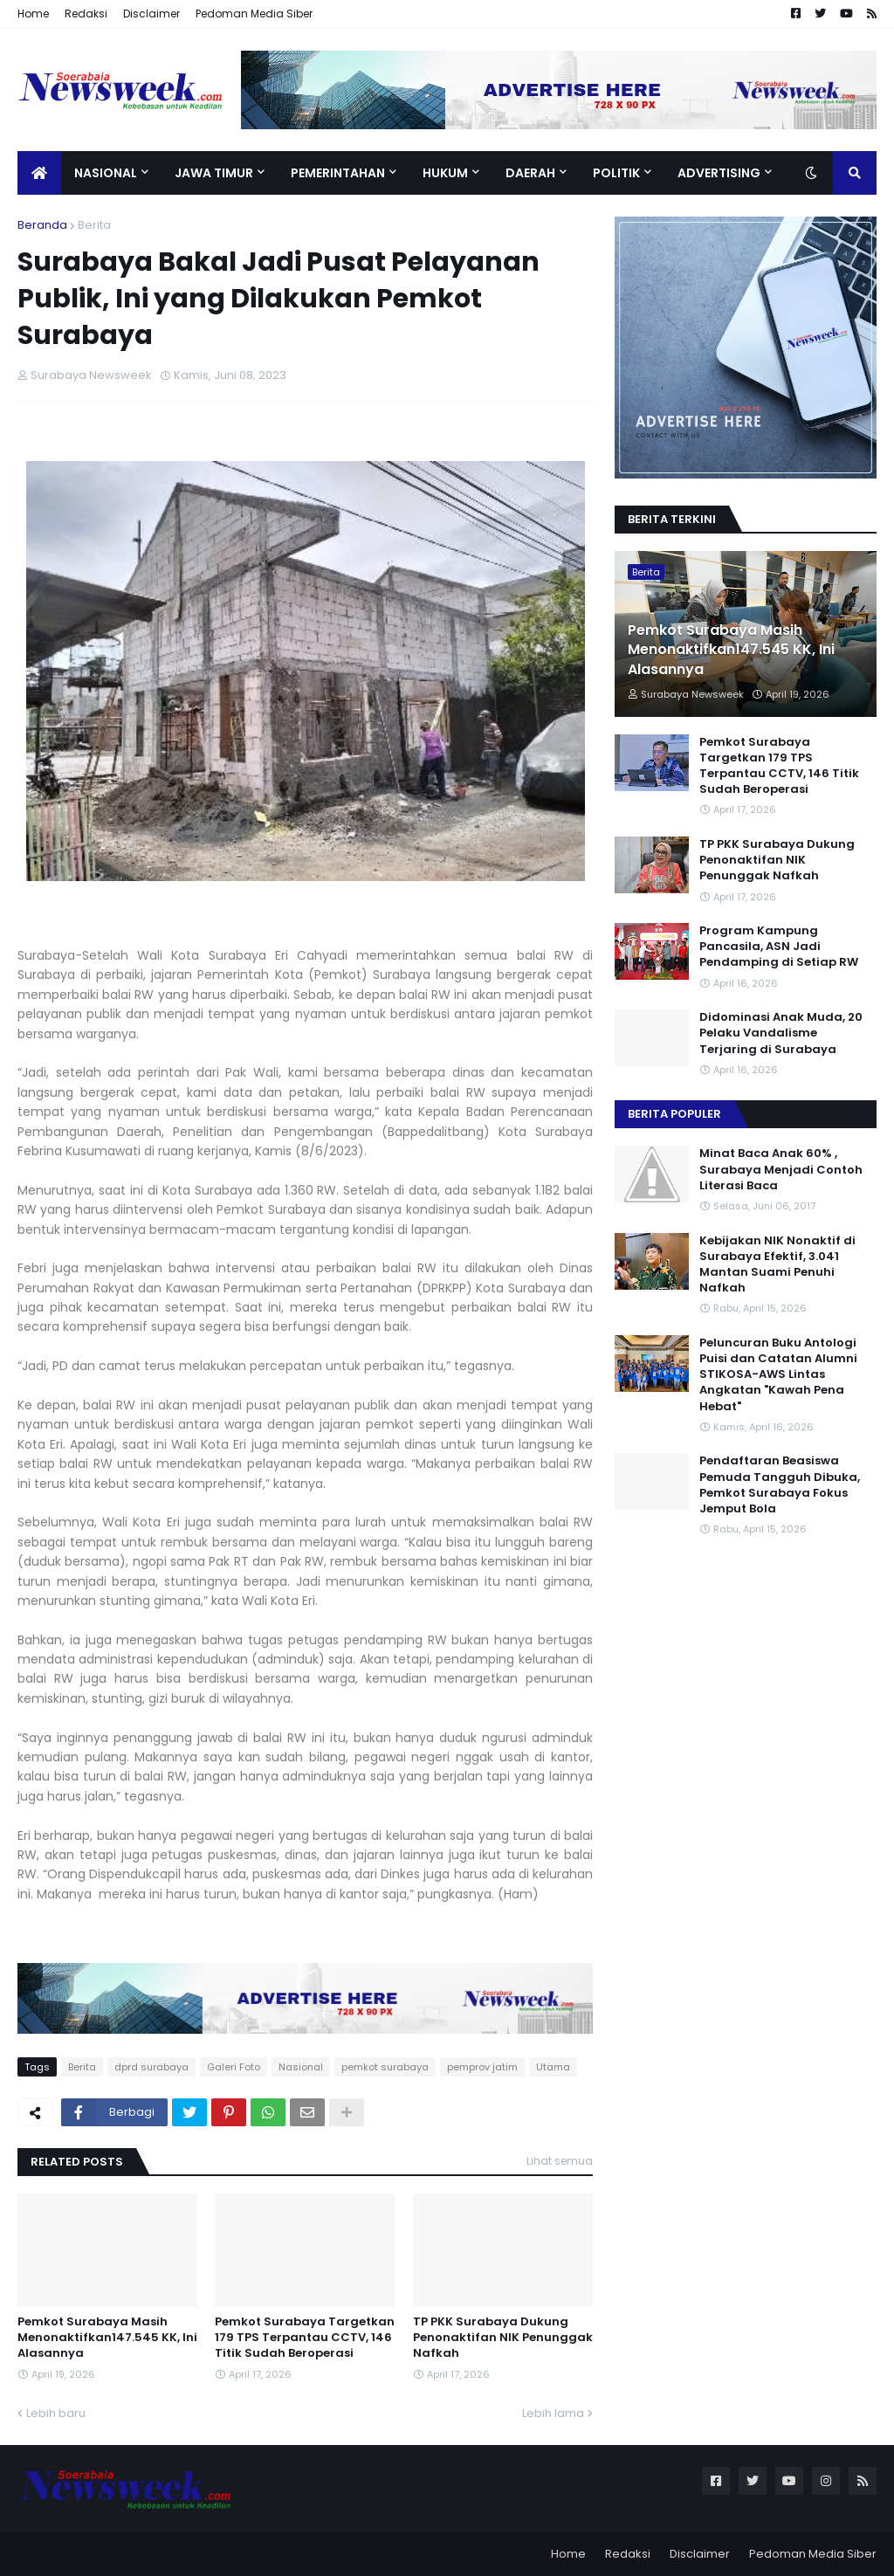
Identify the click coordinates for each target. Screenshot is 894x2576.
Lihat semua (559, 2160)
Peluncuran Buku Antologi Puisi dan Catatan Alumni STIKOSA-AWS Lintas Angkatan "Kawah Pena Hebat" (778, 1375)
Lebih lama (553, 2413)
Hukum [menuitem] (445, 173)
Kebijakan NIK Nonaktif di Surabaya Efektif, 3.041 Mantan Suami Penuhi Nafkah (777, 1265)
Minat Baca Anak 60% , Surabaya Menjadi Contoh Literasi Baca (781, 1169)
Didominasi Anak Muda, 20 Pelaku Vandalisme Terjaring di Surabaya (781, 1033)
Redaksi (86, 13)
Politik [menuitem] (616, 173)
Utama (553, 2067)
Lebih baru (56, 2413)
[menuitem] (39, 173)
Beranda (42, 225)
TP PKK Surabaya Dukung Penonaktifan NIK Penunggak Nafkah (503, 2337)
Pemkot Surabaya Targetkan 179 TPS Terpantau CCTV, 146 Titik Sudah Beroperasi (305, 2337)
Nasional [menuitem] (105, 173)
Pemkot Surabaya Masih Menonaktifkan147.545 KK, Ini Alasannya (107, 2337)
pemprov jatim (482, 2067)
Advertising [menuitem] (718, 173)
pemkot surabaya (385, 2067)
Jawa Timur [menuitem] (214, 173)
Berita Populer (674, 1113)
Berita (94, 225)
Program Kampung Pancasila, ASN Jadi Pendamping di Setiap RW (778, 946)
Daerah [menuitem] (530, 173)
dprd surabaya (151, 2067)
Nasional (301, 2067)
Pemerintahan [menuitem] (338, 173)
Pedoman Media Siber (254, 13)
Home (33, 13)
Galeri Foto (233, 2067)
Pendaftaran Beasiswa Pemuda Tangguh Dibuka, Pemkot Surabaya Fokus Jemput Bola (779, 1485)
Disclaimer (151, 13)
